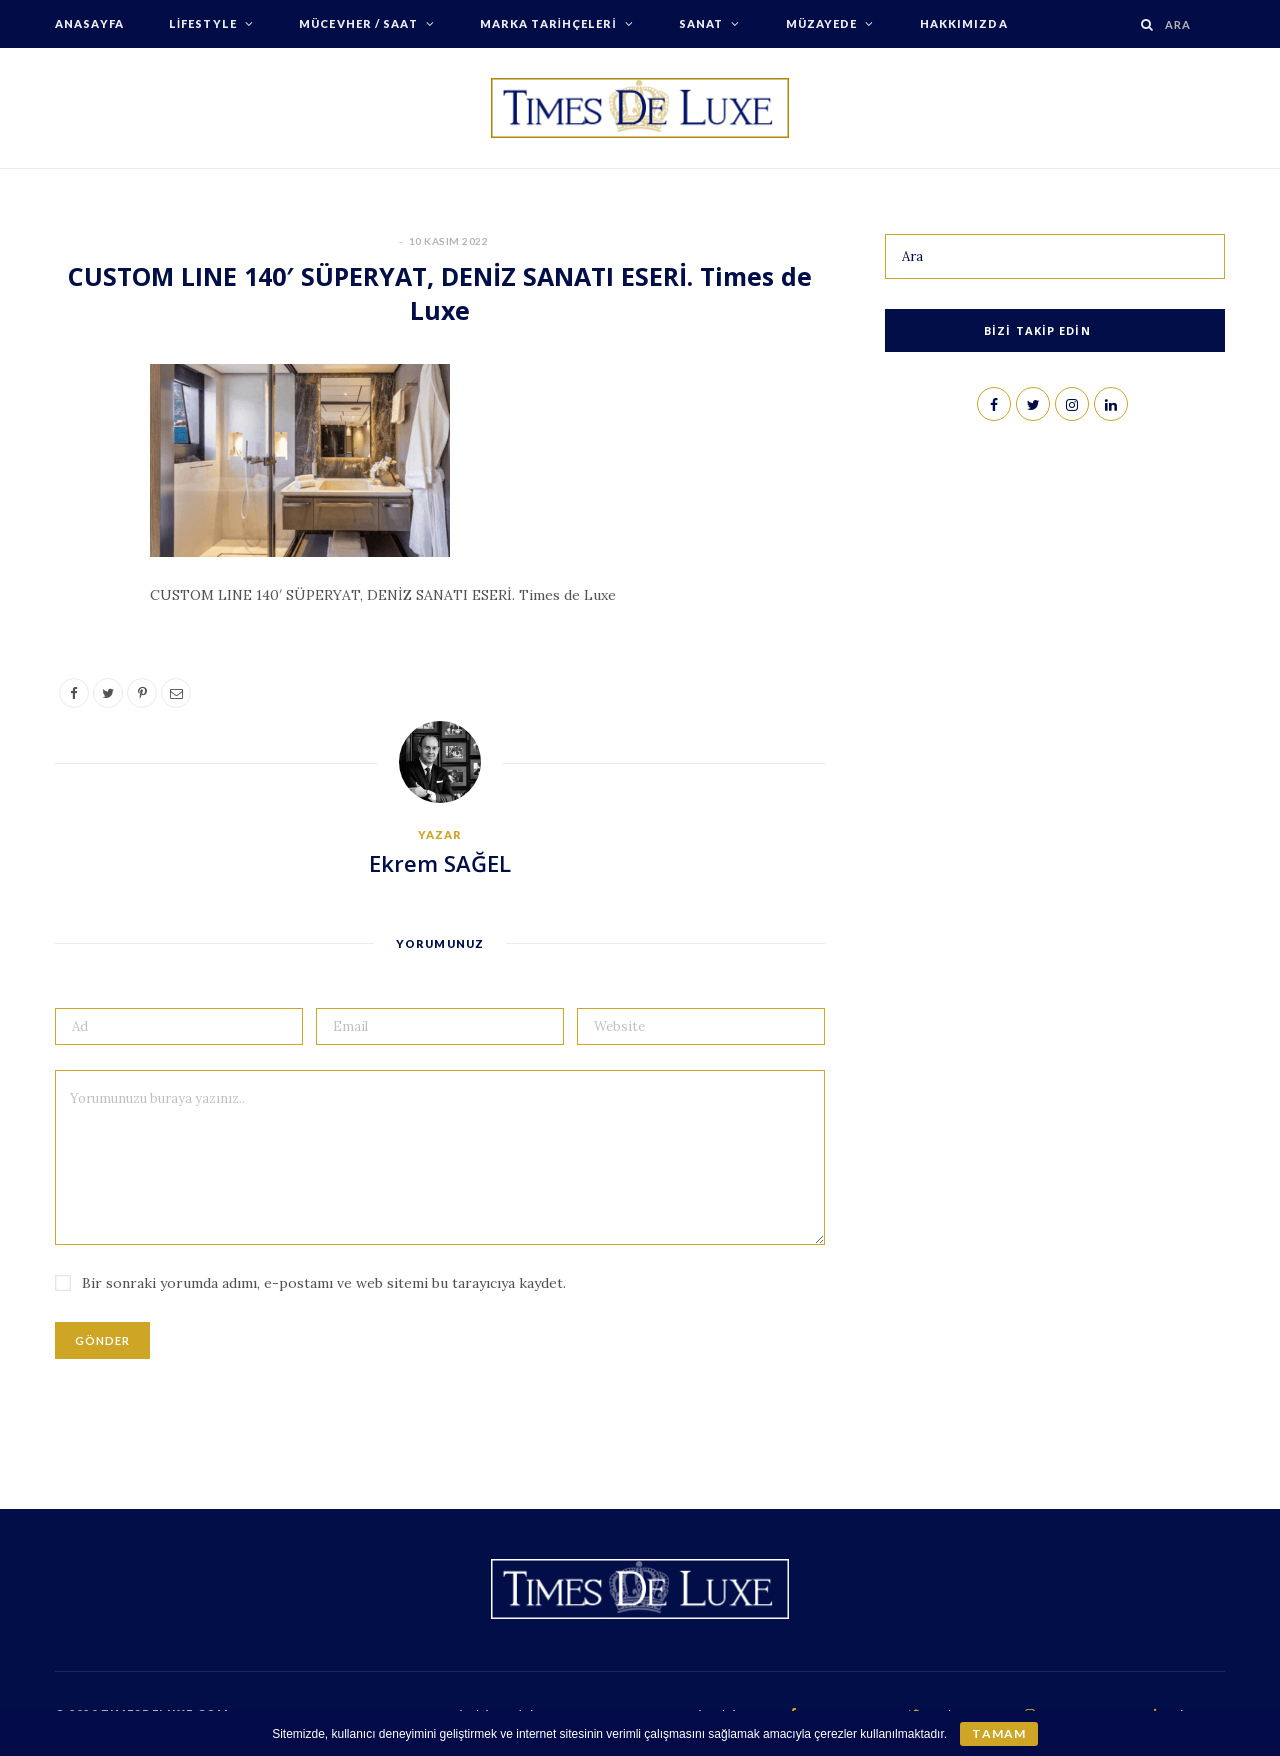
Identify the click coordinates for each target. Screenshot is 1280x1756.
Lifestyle (203, 23)
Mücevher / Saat (358, 23)
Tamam (998, 1733)
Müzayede (822, 23)
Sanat (701, 23)
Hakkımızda (964, 23)
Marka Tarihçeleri (548, 23)
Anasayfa (89, 23)
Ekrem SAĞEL (440, 863)
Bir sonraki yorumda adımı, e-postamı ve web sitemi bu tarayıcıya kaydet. (324, 1283)
